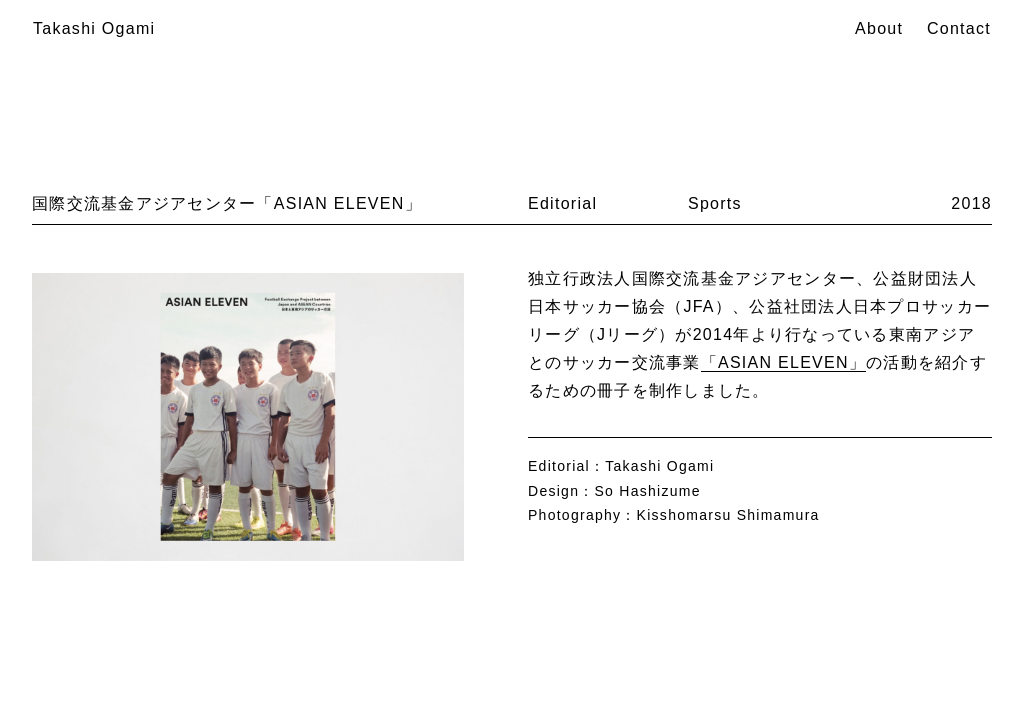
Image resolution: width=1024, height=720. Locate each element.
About (879, 28)
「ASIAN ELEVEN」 (783, 362)
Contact (959, 28)
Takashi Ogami (94, 28)
